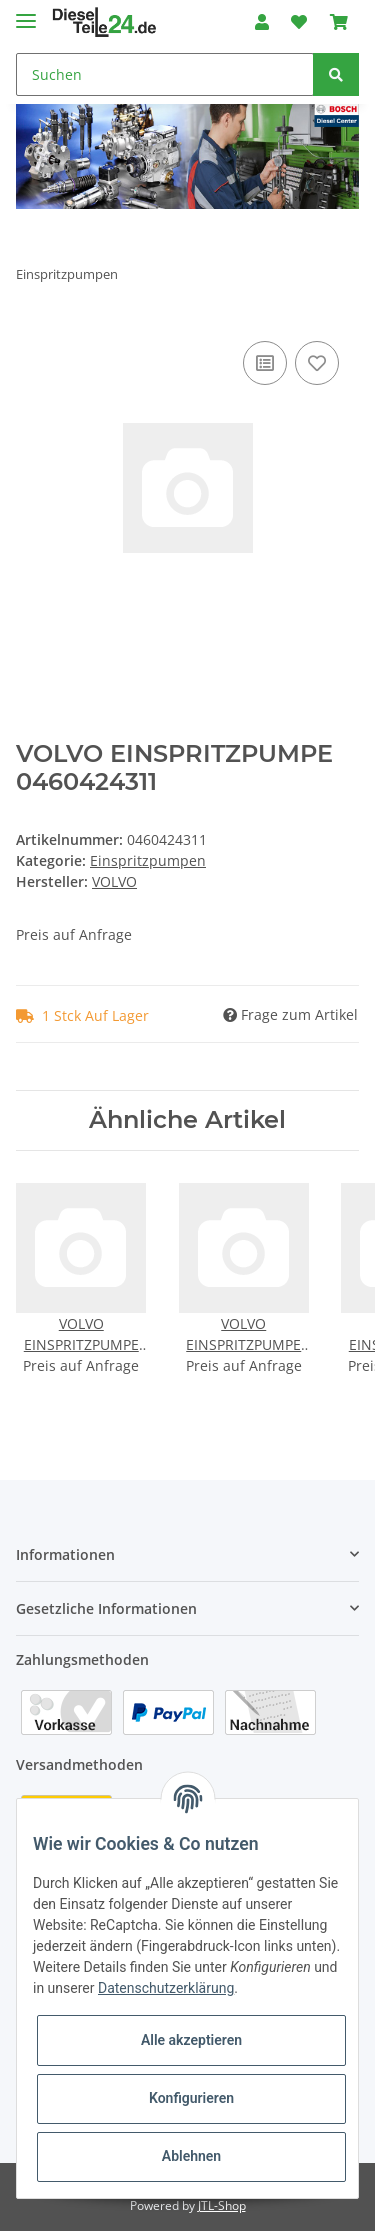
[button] (262, 22)
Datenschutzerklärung (166, 1988)
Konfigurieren (191, 2098)
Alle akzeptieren (191, 2040)
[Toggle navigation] (26, 12)
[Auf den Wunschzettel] (317, 363)
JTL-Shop (222, 2205)
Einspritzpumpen (148, 860)
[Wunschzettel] (299, 22)
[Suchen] (165, 74)
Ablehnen (191, 2156)
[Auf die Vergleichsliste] (265, 363)
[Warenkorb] (339, 22)
